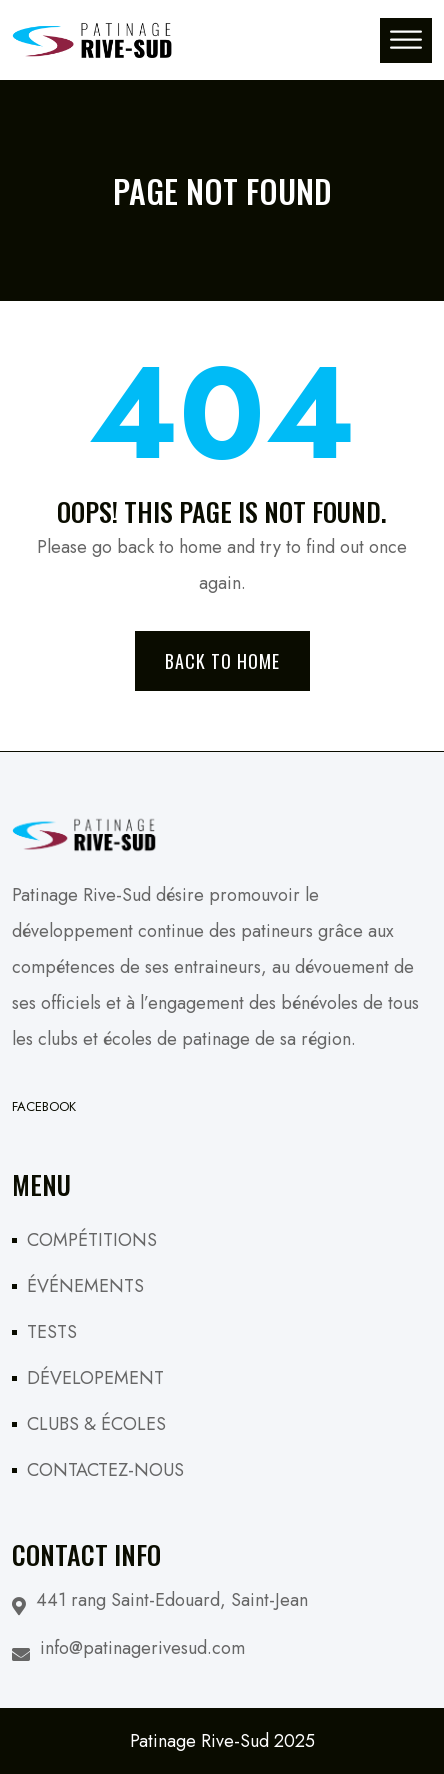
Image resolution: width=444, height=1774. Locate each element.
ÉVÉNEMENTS (85, 1286)
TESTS (52, 1332)
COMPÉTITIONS (92, 1240)
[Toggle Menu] (406, 39)
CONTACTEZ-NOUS (105, 1470)
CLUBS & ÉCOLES (96, 1424)
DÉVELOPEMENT (95, 1378)
